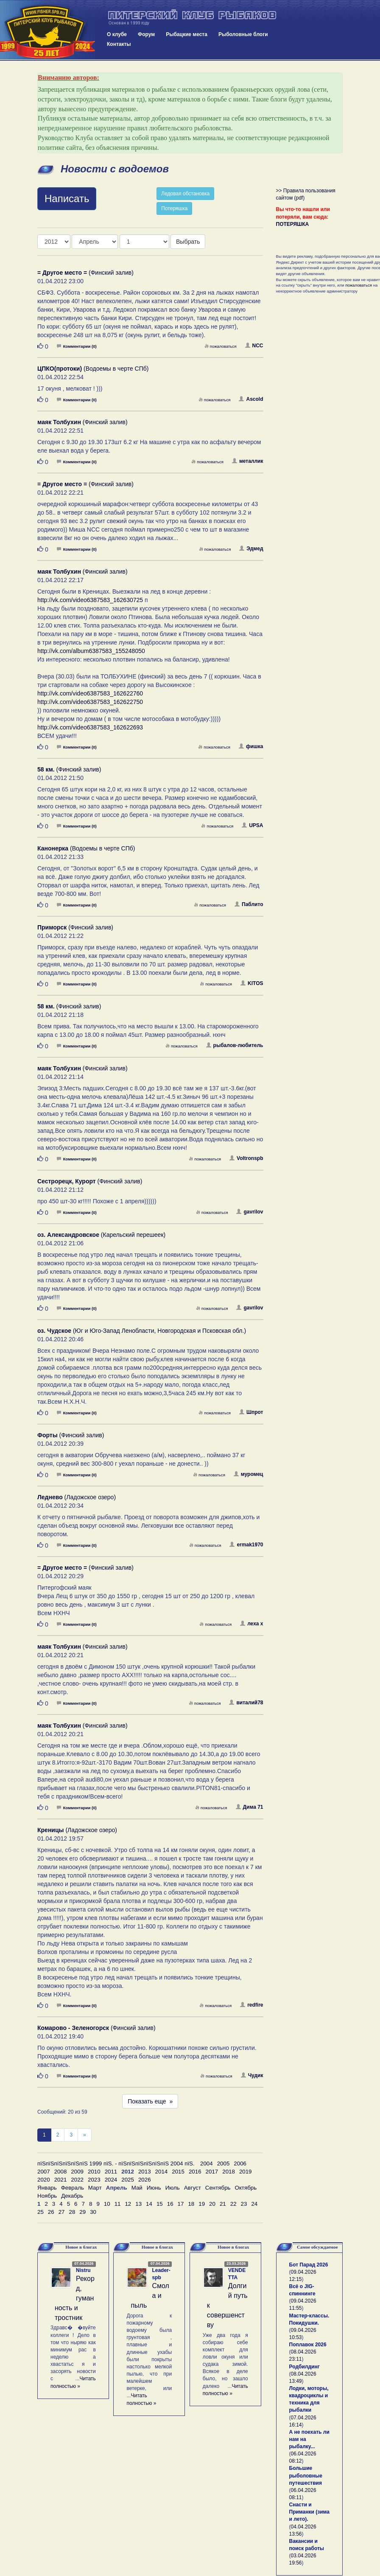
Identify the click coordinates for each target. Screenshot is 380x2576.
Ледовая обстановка (185, 194)
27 (62, 2212)
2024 (111, 2179)
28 (72, 2212)
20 (212, 2204)
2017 (212, 2171)
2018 (228, 2171)
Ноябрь (47, 2196)
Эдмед (251, 549)
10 (107, 2204)
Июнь (154, 2188)
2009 (77, 2171)
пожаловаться (220, 346)
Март (95, 2188)
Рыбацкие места (186, 34)
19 (201, 2204)
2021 (60, 2179)
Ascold (251, 399)
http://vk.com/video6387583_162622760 (90, 693)
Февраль (72, 2188)
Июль (172, 2188)
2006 (240, 2163)
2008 (60, 2171)
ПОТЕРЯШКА (292, 224)
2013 (144, 2171)
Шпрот (251, 1412)
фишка (251, 746)
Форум (146, 34)
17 (181, 2204)
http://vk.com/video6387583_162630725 (90, 600)
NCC (254, 346)
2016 (195, 2171)
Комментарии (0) (77, 346)
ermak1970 (246, 1545)
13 (138, 2204)
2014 (161, 2171)
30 (93, 2212)
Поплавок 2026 (308, 2345)
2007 (43, 2171)
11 (118, 2204)
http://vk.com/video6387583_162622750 (90, 701)
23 (244, 2204)
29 (82, 2212)
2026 (144, 2179)
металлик (247, 461)
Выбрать (188, 241)
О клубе (117, 34)
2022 (77, 2179)
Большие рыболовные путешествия (305, 2475)
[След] (85, 2135)
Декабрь (72, 2196)
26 (51, 2212)
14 (149, 2204)
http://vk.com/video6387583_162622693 (90, 727)
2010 (94, 2171)
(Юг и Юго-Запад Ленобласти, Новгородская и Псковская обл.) (141, 1330)
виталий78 (246, 1703)
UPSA (252, 825)
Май (136, 2188)
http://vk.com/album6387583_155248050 (91, 651)
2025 (127, 2179)
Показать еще (150, 2101)
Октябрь (246, 2188)
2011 (111, 2171)
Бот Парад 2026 (308, 2265)
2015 (178, 2171)
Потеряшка (174, 208)
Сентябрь (218, 2188)
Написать (67, 198)
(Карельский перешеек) (101, 1234)
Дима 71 (249, 1807)
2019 (245, 2171)
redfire (251, 2005)
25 (40, 2212)
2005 (223, 2163)
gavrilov (249, 1212)
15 (159, 2204)
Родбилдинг (304, 2367)
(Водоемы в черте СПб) (92, 368)
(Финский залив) (85, 272)
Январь (47, 2188)
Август (192, 2188)
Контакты (119, 44)
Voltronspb (246, 1158)
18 (191, 2204)
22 (233, 2204)
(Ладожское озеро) (76, 1497)
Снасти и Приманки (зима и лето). (309, 2512)
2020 (43, 2179)
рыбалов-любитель (234, 1045)
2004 (206, 2163)
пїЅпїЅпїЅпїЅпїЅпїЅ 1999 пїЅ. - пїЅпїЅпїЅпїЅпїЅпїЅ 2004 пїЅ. (116, 2163)
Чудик (252, 2075)
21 (223, 2204)
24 (254, 2204)
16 (170, 2204)
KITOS (251, 983)
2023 (94, 2179)
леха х (251, 1624)
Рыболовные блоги (243, 34)
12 (128, 2204)
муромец (248, 1474)
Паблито (249, 904)
